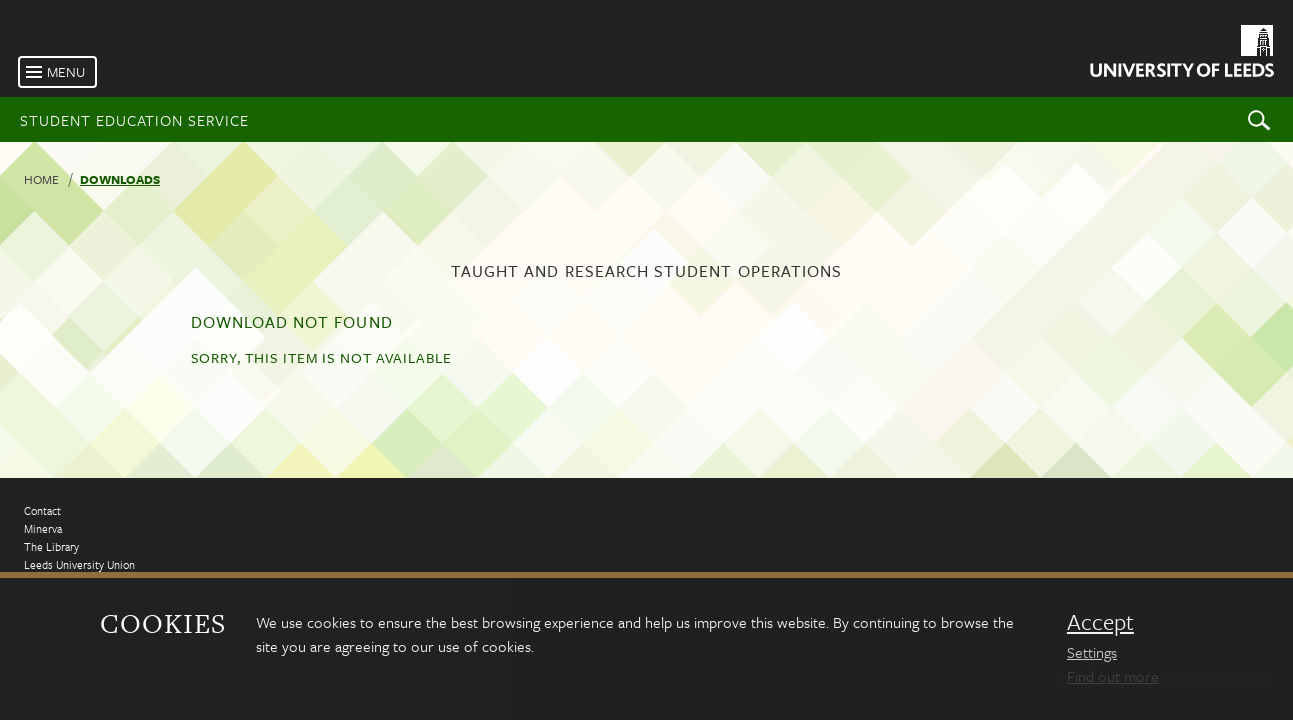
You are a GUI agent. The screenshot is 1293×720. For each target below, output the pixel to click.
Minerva (43, 528)
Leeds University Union (79, 564)
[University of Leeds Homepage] (1180, 54)
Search (1259, 119)
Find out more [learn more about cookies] (1113, 676)
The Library (51, 546)
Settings (1092, 652)
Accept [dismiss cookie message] (1100, 622)
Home (41, 179)
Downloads (120, 179)
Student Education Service (134, 120)
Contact (42, 510)
